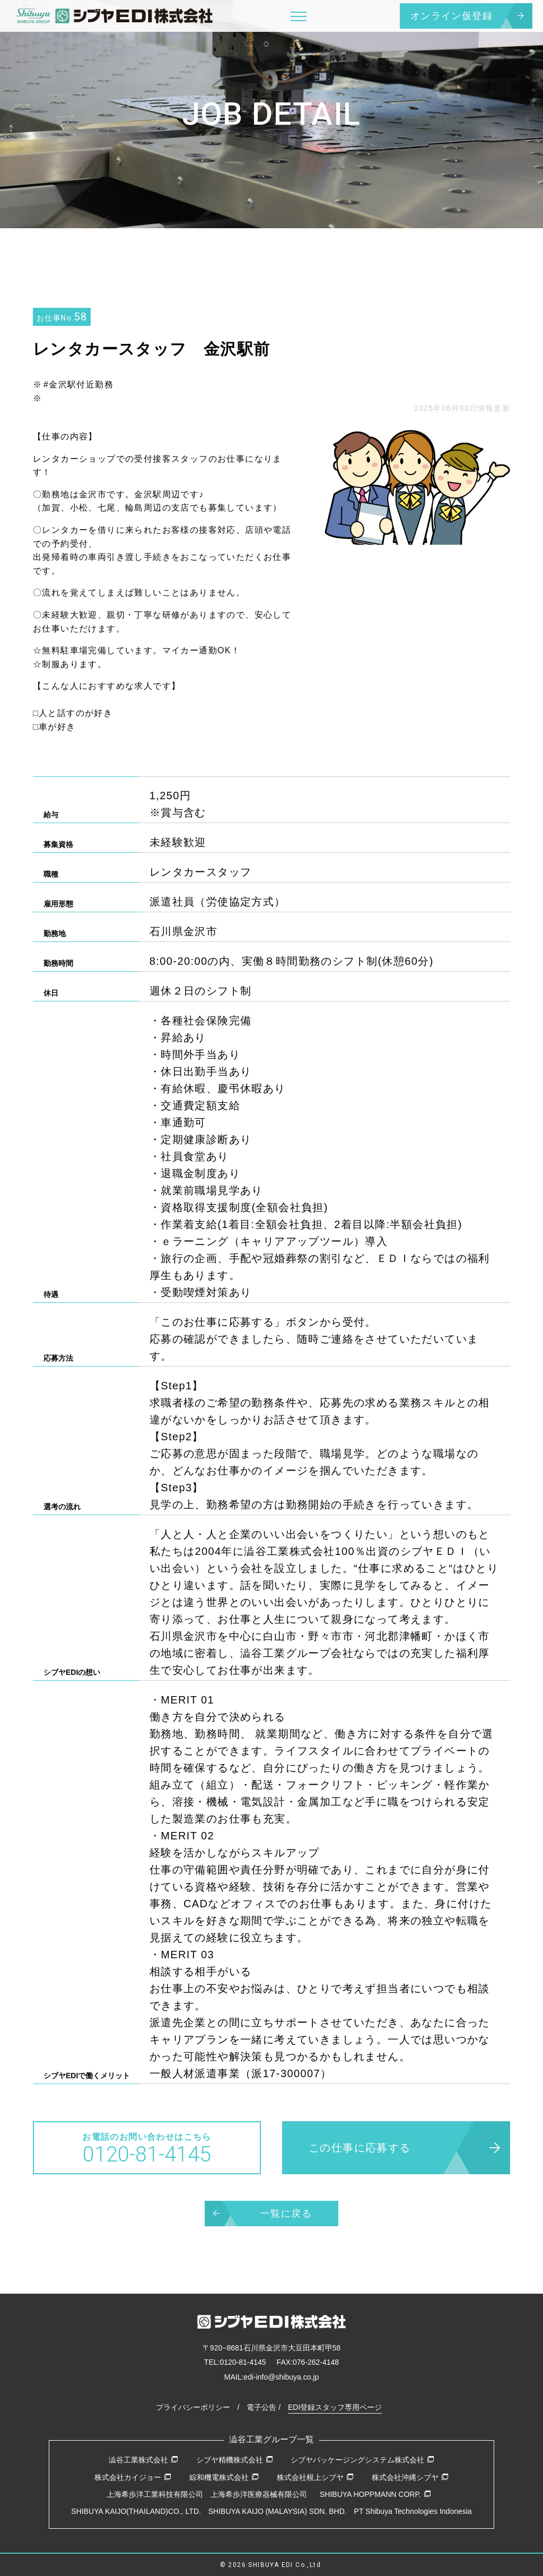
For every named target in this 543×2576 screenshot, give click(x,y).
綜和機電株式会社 (224, 2477)
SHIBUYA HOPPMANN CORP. (375, 2494)
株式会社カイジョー (132, 2477)
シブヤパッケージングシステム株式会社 (362, 2460)
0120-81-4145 (243, 2362)
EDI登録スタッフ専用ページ (335, 2407)
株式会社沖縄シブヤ (410, 2477)
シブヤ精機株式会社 (234, 2460)
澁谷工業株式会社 (143, 2460)
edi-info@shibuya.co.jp (281, 2377)
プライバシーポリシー (193, 2407)
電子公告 (261, 2407)
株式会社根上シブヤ (315, 2477)
